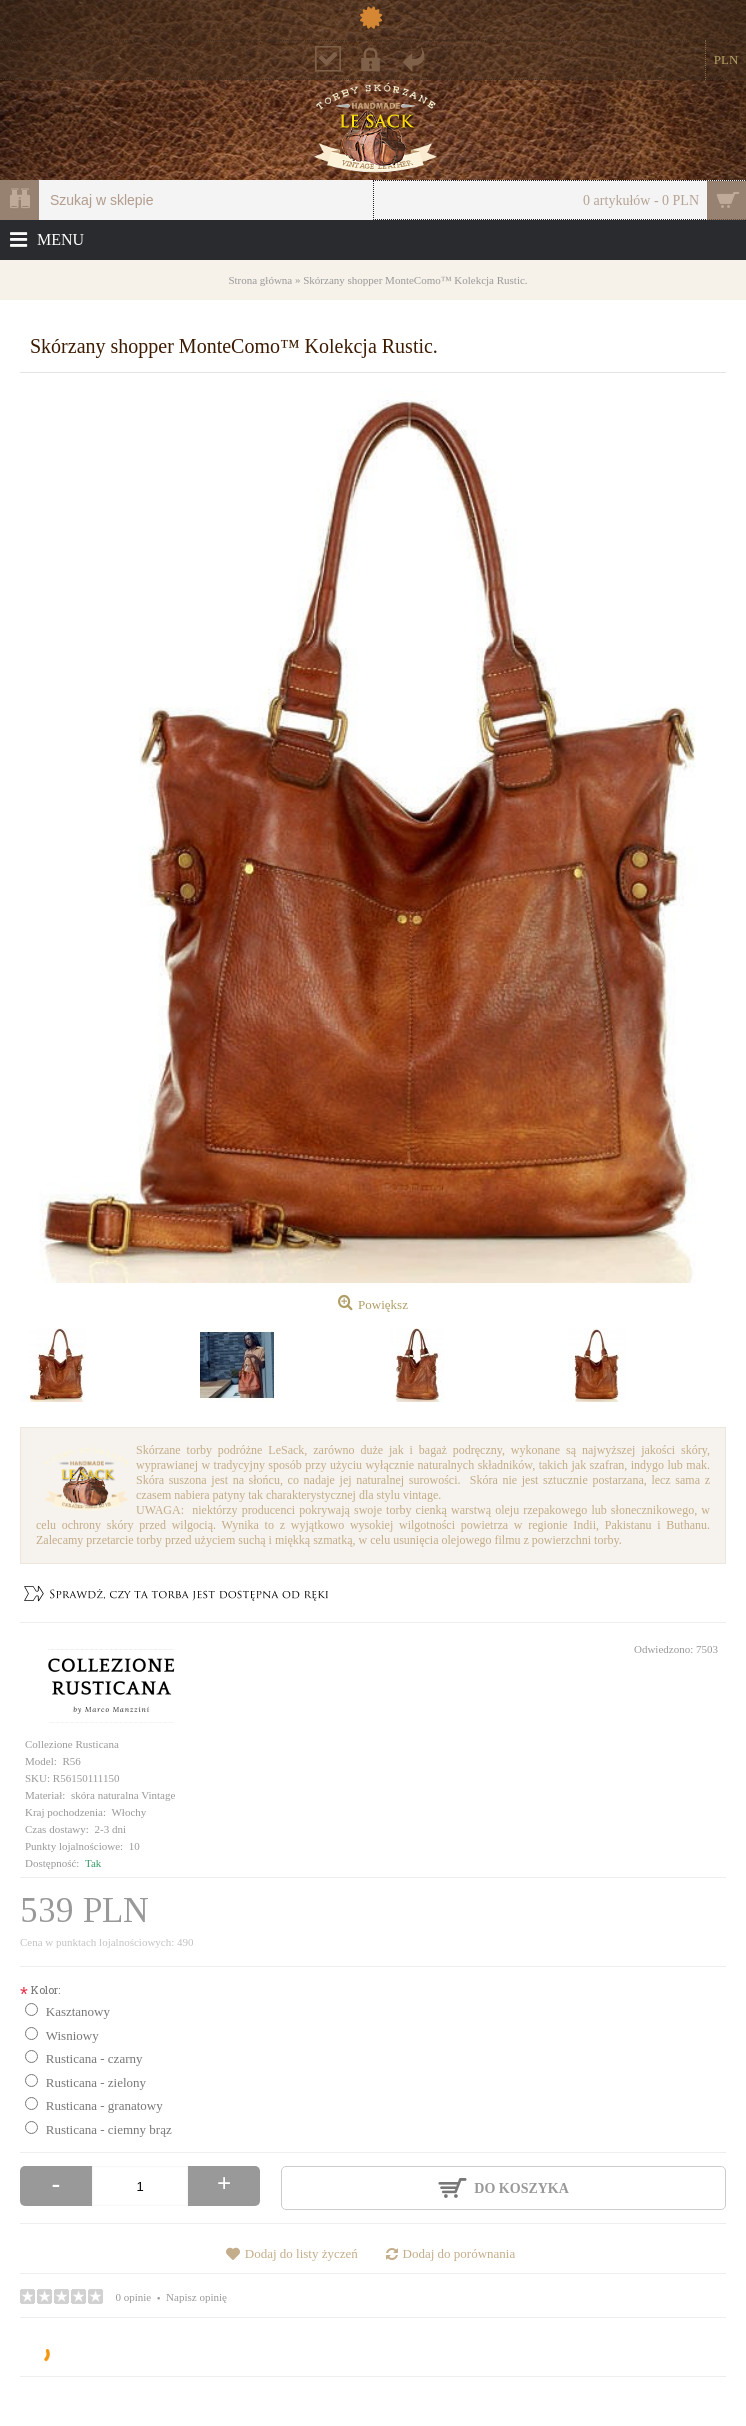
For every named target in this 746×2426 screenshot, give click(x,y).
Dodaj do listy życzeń (301, 2253)
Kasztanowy (78, 2011)
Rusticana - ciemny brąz (109, 2129)
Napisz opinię (196, 2297)
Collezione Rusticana (72, 1744)
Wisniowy (72, 2035)
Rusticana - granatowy (104, 2105)
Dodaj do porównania (459, 2253)
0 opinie (134, 2297)
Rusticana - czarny (94, 2058)
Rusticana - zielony (96, 2082)
